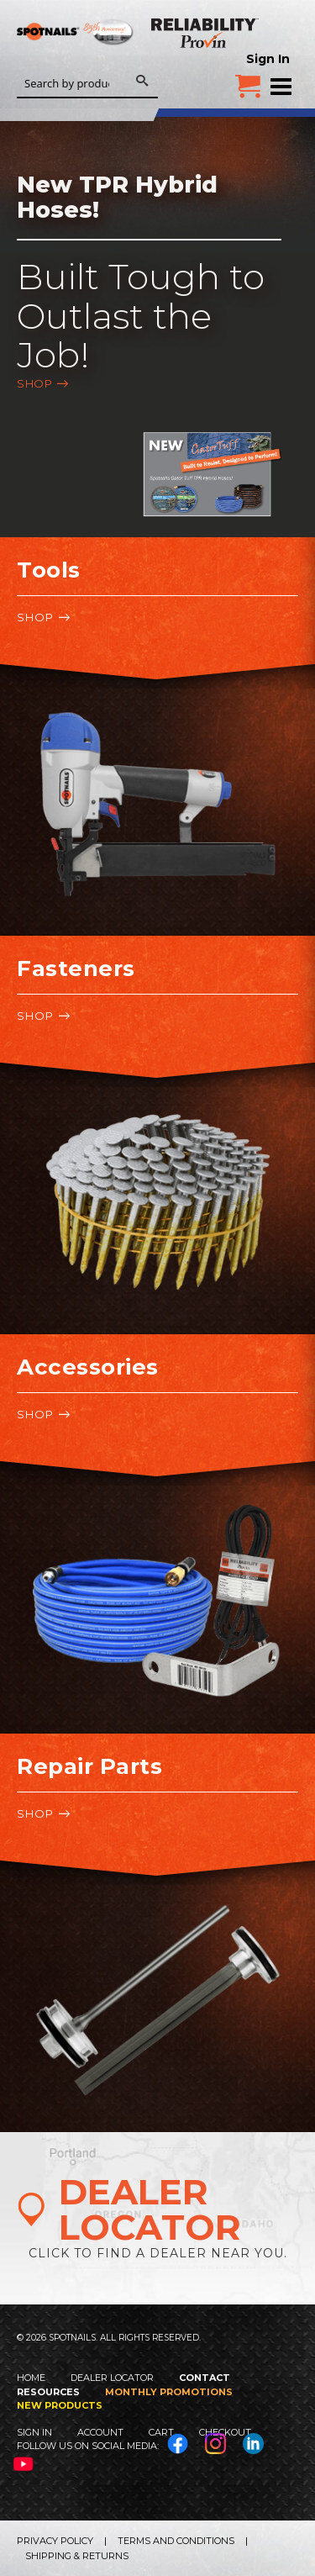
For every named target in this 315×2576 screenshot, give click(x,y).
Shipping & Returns (77, 2556)
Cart (161, 2432)
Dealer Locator (112, 2377)
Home (31, 2377)
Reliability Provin (205, 33)
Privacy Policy (55, 2541)
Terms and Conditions (176, 2541)
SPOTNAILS (75, 56)
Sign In (268, 58)
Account (100, 2432)
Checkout (225, 2432)
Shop (34, 383)
